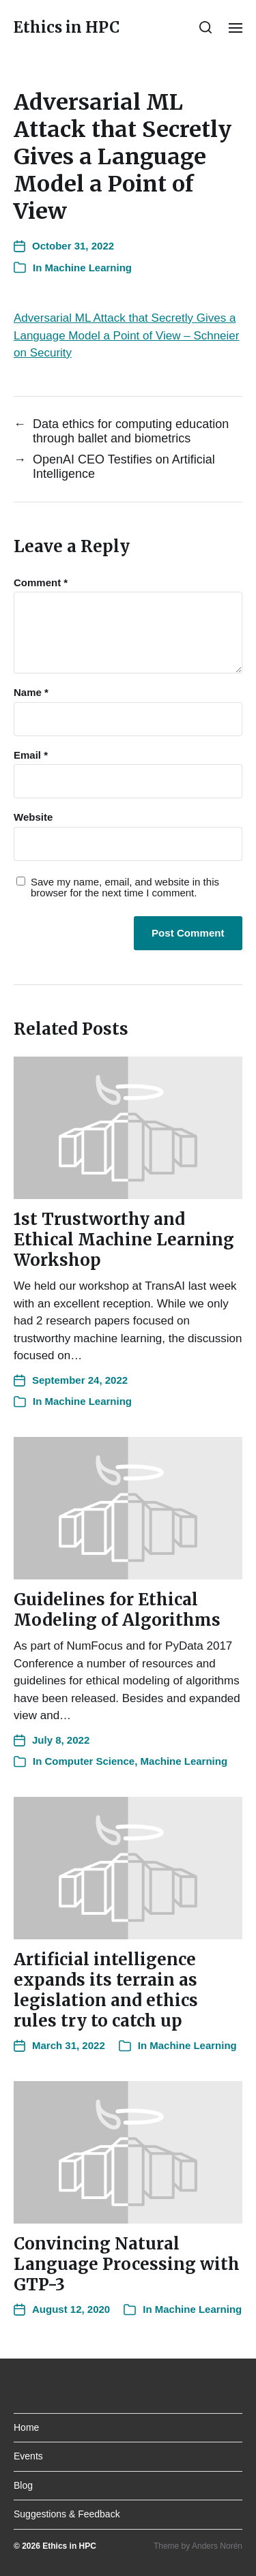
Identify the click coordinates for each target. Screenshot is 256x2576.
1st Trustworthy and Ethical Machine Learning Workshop (124, 1240)
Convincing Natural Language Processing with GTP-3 (127, 2264)
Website (33, 817)
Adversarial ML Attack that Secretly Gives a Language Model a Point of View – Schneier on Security (126, 335)
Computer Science (90, 1761)
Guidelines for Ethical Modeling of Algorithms (117, 1610)
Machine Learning (88, 267)
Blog (23, 2485)
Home (26, 2427)
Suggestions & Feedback (67, 2514)
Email (31, 755)
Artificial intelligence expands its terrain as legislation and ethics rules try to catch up (106, 1990)
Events (28, 2456)
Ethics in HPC (66, 27)
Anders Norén (217, 2546)
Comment (41, 582)
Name (31, 692)
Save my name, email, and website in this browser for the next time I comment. (125, 888)
